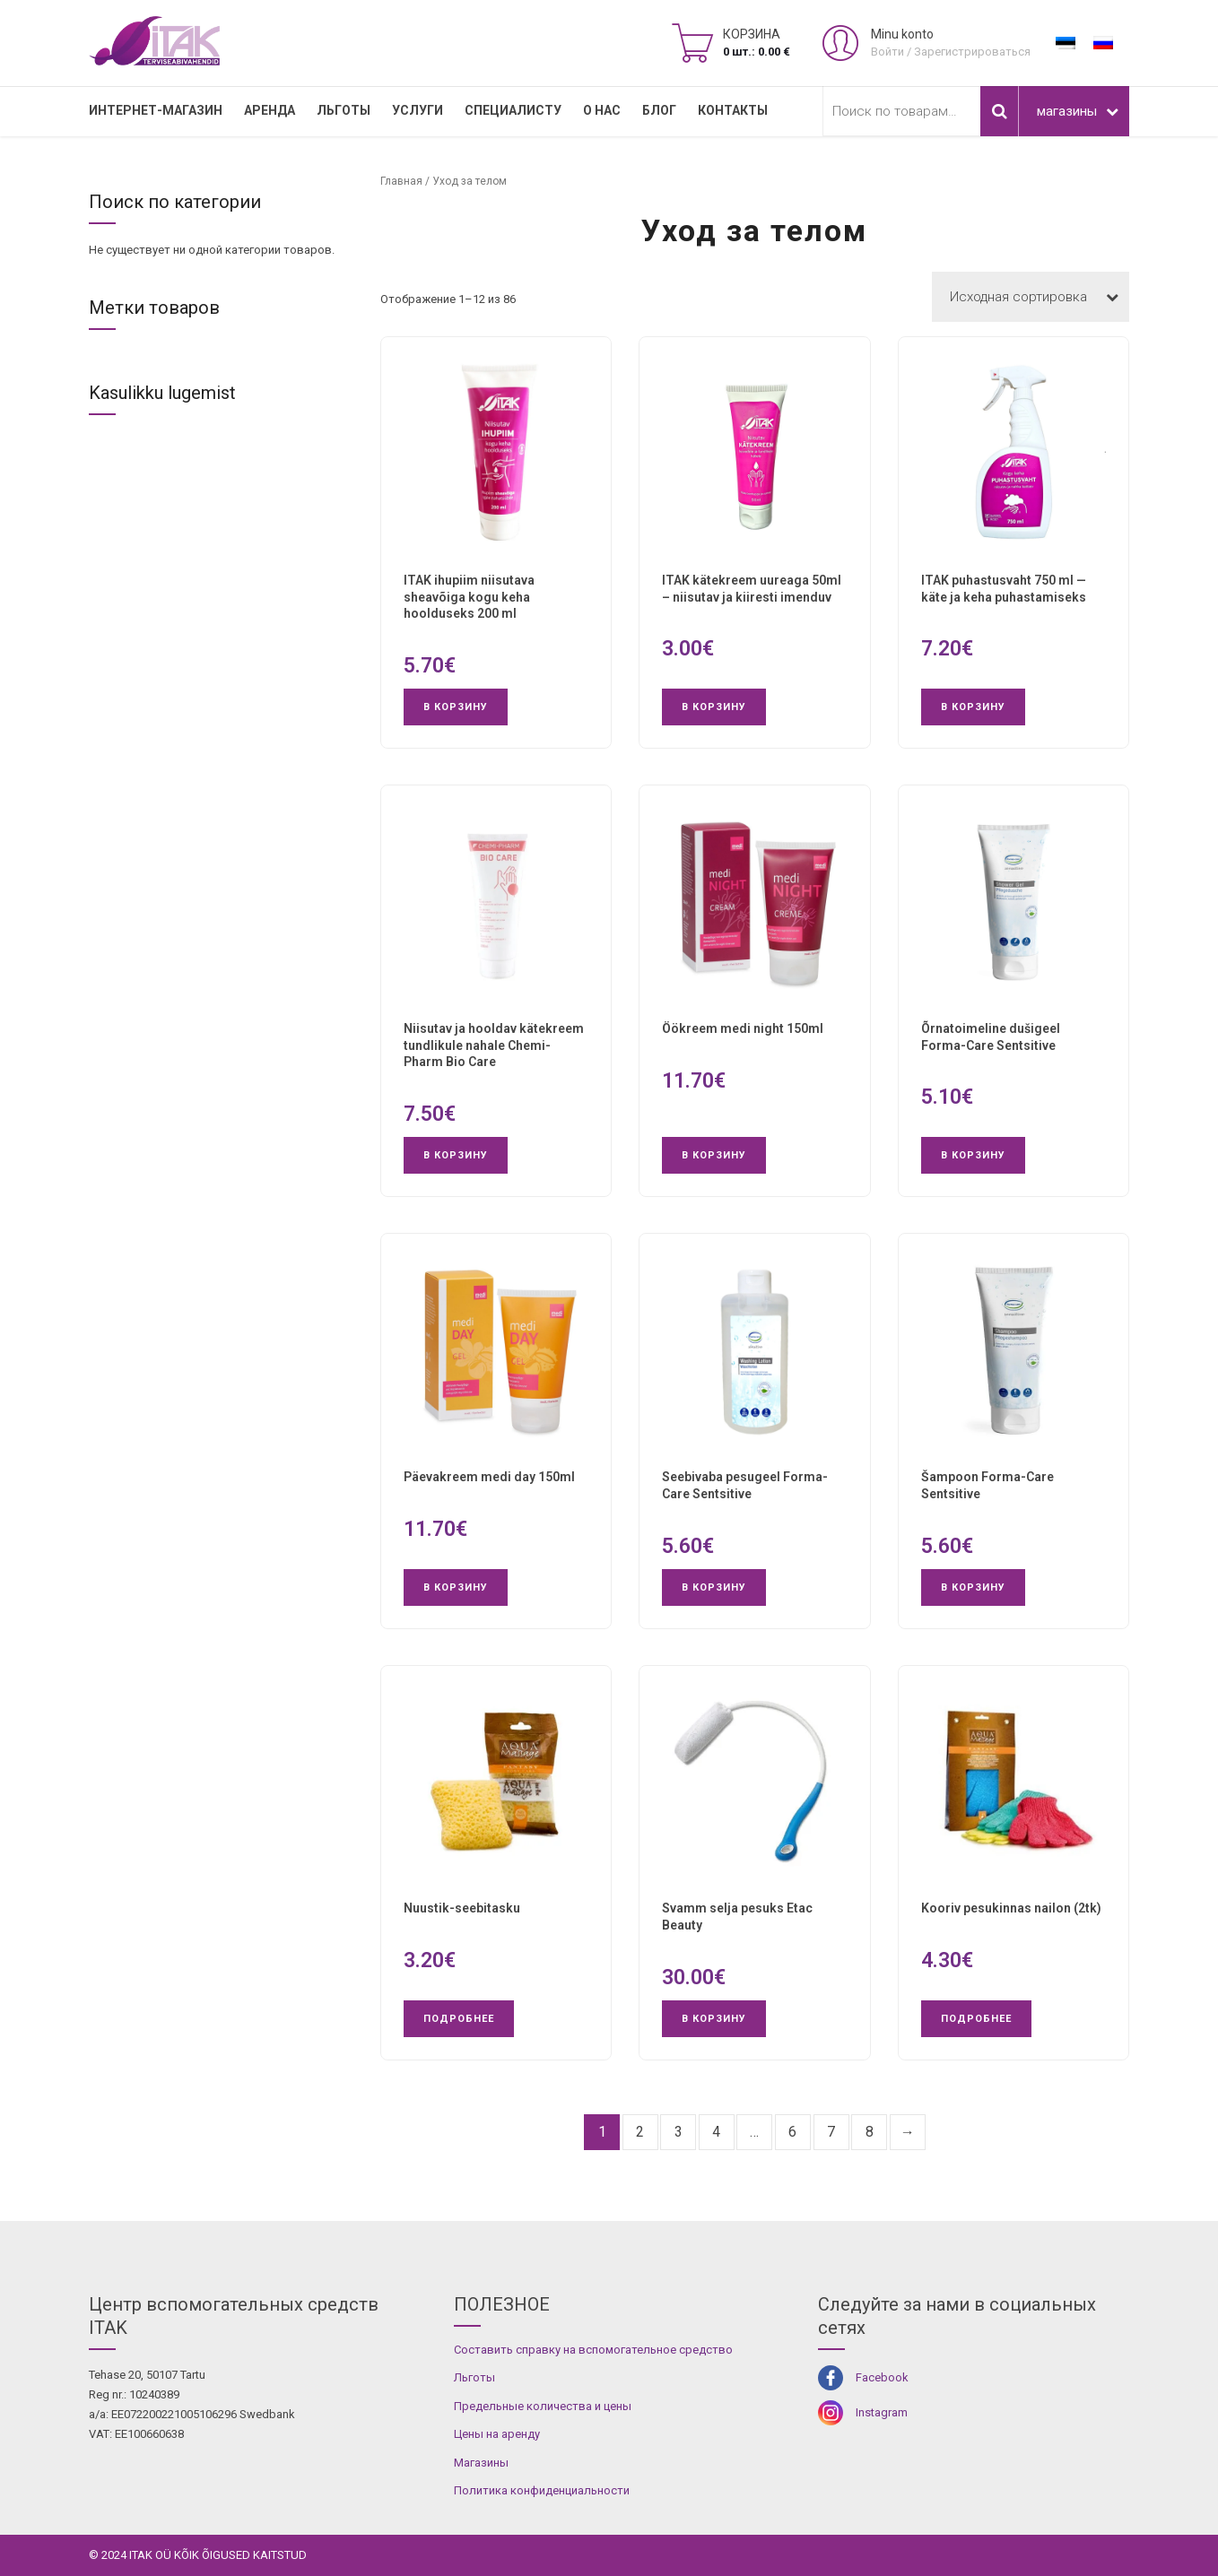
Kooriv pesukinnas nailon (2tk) (1011, 1908)
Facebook (882, 2377)
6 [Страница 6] (792, 2131)
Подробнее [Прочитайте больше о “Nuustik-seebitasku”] (458, 2019)
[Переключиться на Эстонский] (1065, 43)
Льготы (343, 110)
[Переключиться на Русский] (1103, 43)
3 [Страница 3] (678, 2131)
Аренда (269, 110)
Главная (401, 181)
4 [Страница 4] (716, 2131)
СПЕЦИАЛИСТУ (513, 110)
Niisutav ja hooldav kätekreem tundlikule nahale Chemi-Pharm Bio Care (494, 1045)
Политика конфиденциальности (542, 2490)
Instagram (882, 2412)
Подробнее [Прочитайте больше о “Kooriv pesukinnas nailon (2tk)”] (976, 2019)
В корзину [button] (455, 707)
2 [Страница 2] (640, 2131)
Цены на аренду (497, 2434)
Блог (659, 110)
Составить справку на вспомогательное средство (593, 2349)
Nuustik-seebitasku (462, 1908)
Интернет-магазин (155, 110)
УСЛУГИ (417, 110)
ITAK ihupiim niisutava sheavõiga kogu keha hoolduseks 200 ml (469, 597)
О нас (602, 110)
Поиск (999, 111)
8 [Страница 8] (870, 2131)
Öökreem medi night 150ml (742, 1028)
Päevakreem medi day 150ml (489, 1477)
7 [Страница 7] (831, 2131)
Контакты (733, 110)
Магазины (481, 2462)
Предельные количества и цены (542, 2406)
